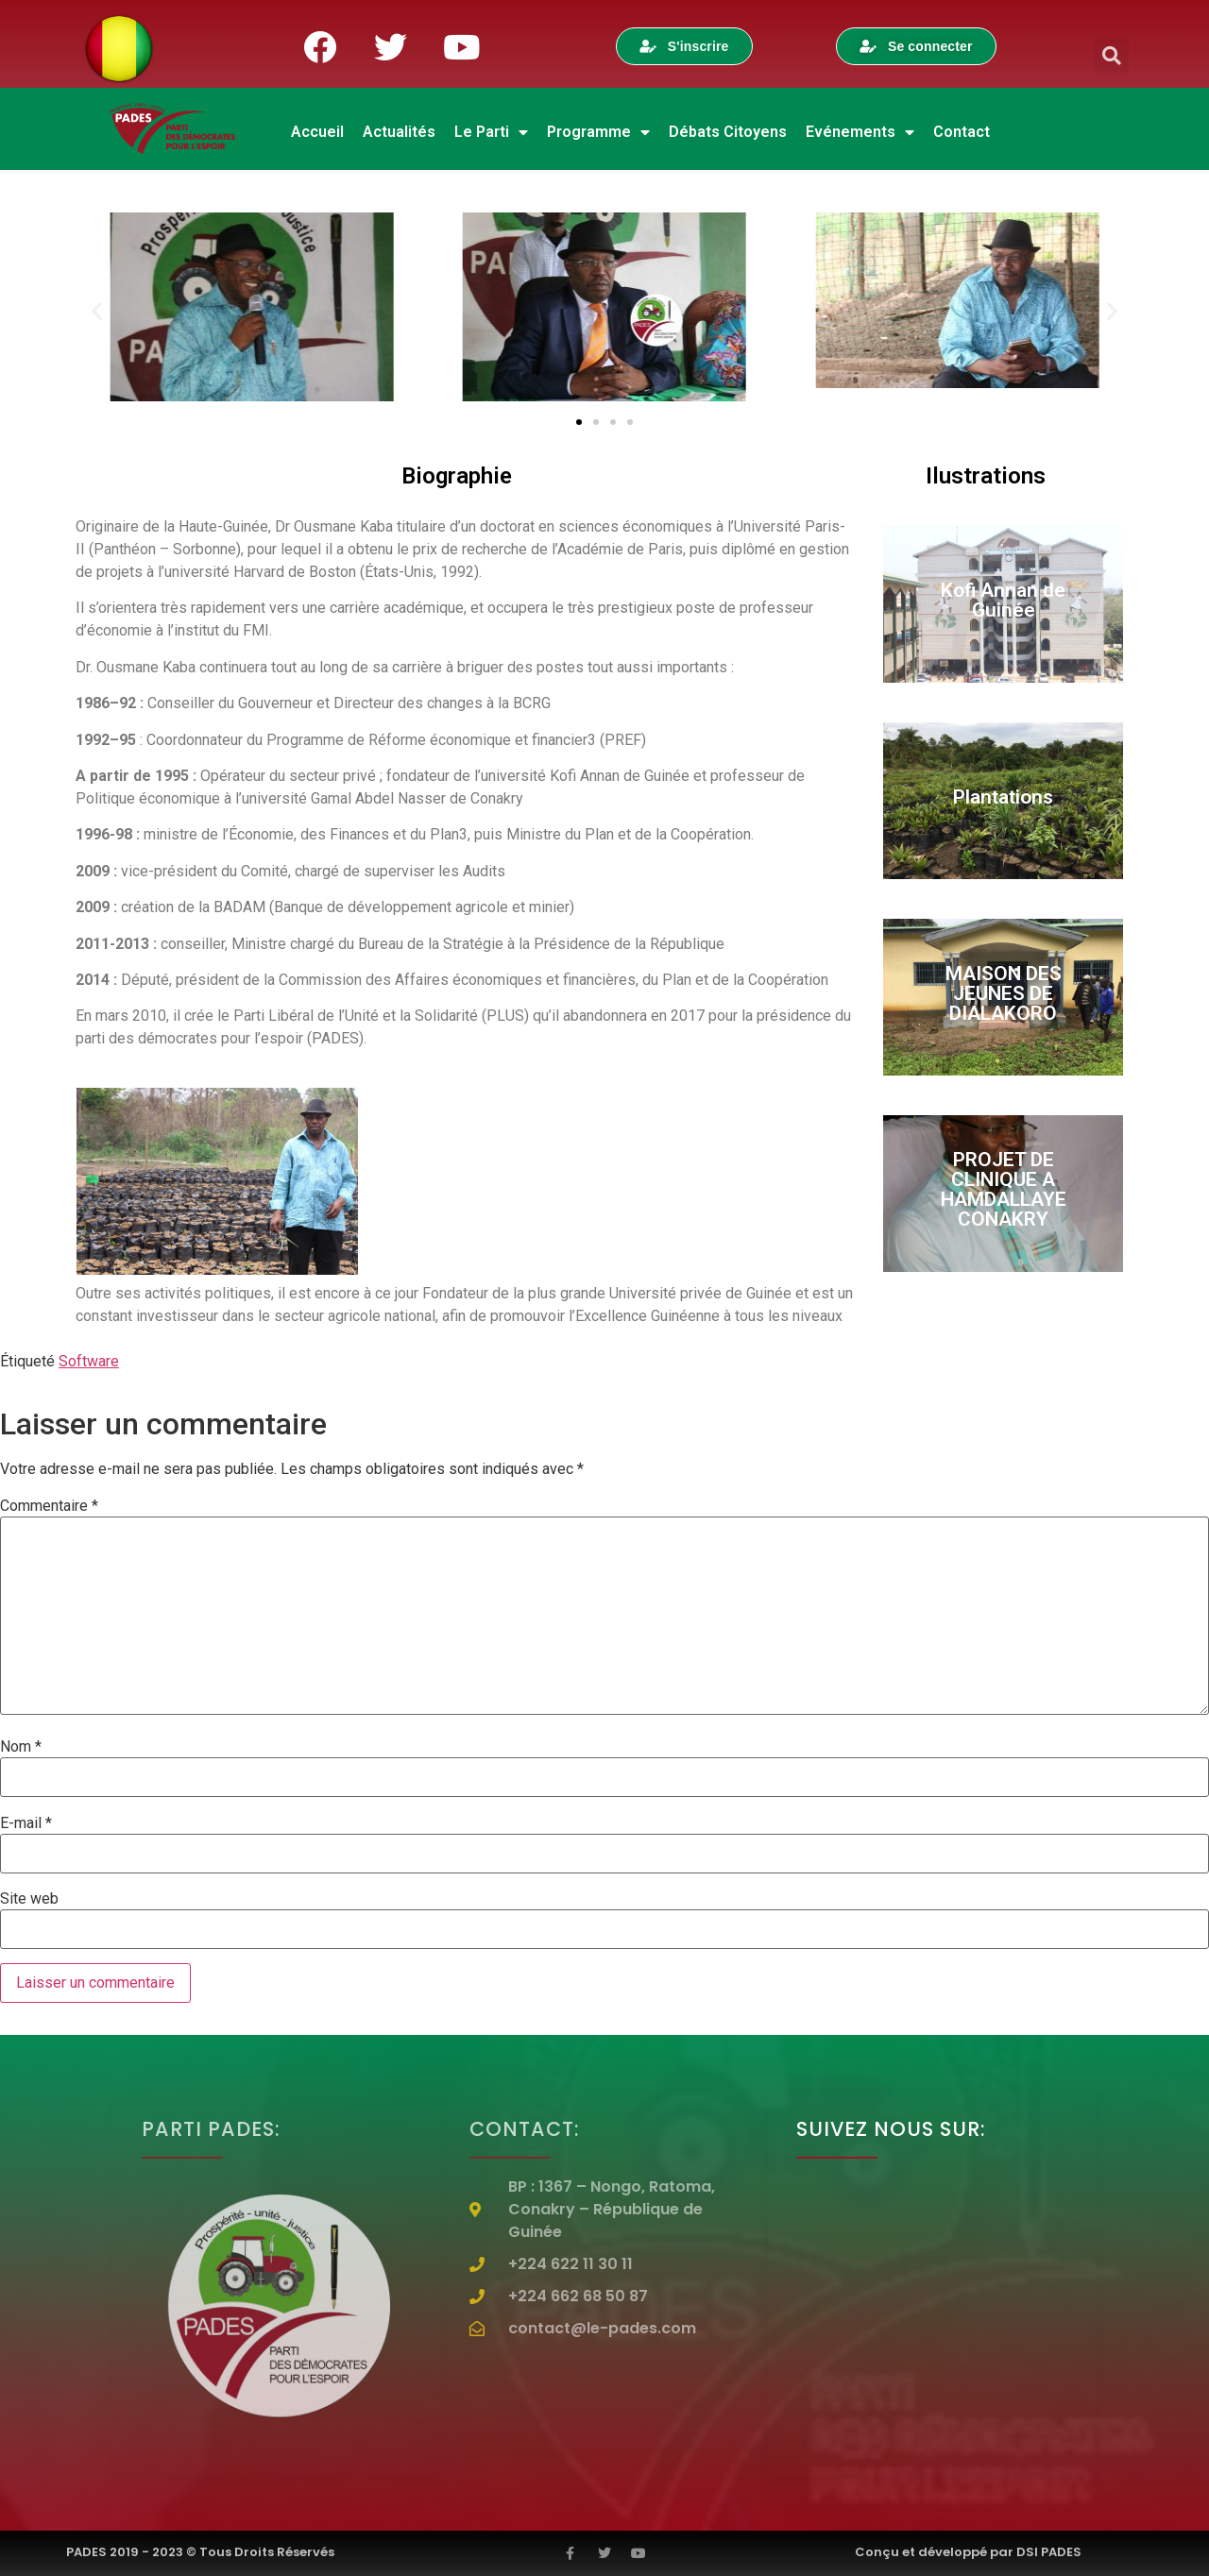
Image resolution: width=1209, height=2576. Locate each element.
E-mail (26, 1823)
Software (89, 1361)
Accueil (317, 132)
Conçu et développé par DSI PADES (968, 2552)
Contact (961, 132)
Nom (21, 1746)
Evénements (860, 132)
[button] (1112, 56)
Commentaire (49, 1506)
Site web (29, 1899)
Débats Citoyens (728, 132)
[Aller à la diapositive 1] (579, 422)
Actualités (399, 132)
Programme (598, 132)
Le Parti (491, 132)
